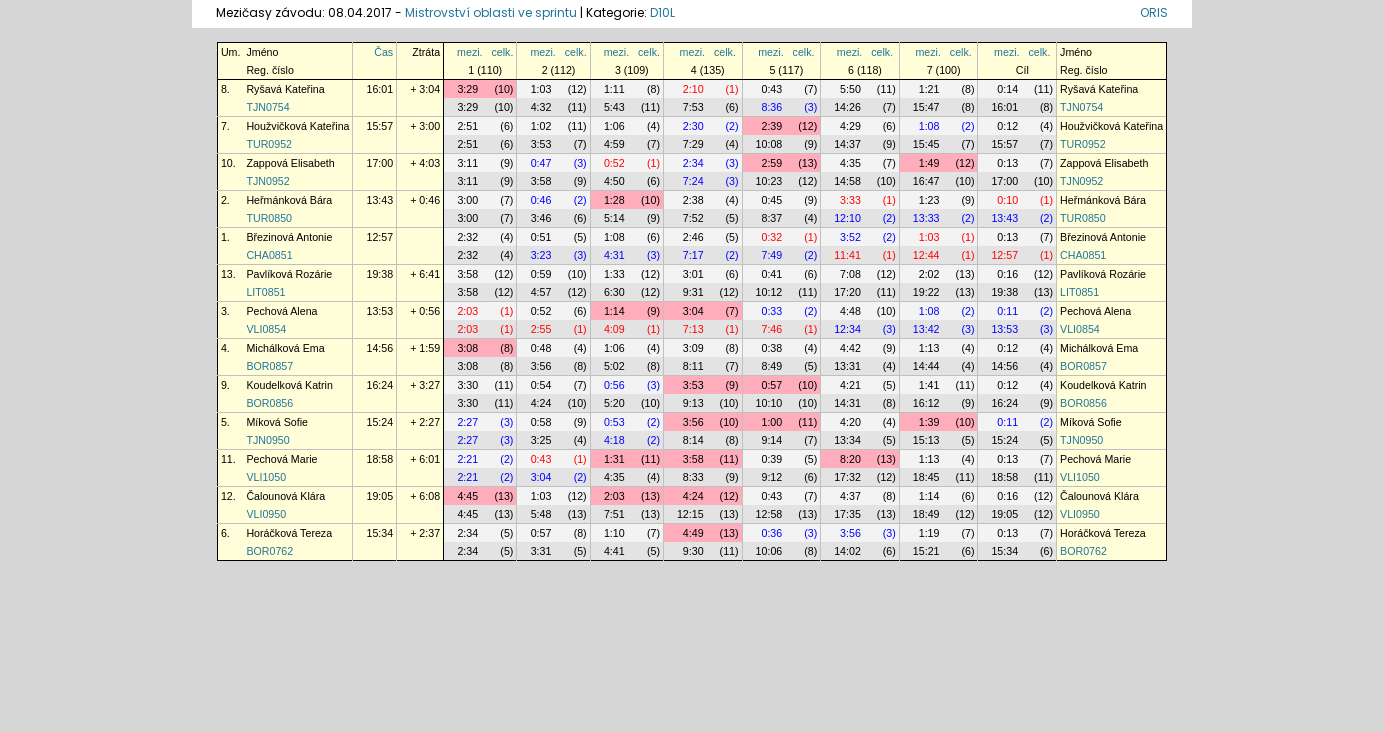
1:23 (929, 200)
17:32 (847, 477)
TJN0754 (267, 107)
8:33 (693, 477)
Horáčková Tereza (289, 533)
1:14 (614, 311)
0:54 (541, 385)
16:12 (926, 403)
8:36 (771, 107)
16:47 (926, 181)
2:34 (693, 163)
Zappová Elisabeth (290, 163)
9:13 (693, 403)
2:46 (693, 237)
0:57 (771, 385)
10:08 (769, 144)
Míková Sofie (277, 422)
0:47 (541, 163)
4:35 (850, 163)
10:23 (769, 181)
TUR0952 (269, 144)
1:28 (614, 200)
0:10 (1007, 200)
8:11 (693, 366)
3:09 (693, 348)
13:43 (379, 200)
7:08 (850, 274)
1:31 (614, 459)
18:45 (926, 477)
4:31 (614, 255)
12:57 (379, 237)
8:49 (771, 366)
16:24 (379, 385)
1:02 (541, 126)
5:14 (614, 218)
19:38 (379, 274)
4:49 (693, 533)
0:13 (1007, 163)
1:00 (771, 422)
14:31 (847, 403)
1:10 (614, 533)
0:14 (1007, 89)
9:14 (771, 440)
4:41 (614, 551)
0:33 (771, 311)
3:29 (467, 89)
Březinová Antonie (289, 237)
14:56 (379, 348)
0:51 (541, 237)
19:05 (379, 496)
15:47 (926, 107)
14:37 (847, 144)
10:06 (769, 551)
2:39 (771, 126)
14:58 (847, 181)
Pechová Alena (281, 311)
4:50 (614, 181)
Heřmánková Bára (289, 200)
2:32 (467, 237)
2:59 (771, 163)
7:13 (693, 329)
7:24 (693, 181)
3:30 (467, 385)
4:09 (614, 329)
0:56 (614, 385)
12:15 (690, 514)
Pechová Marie (281, 459)
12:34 (847, 329)
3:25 (541, 440)
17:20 (847, 292)
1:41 (929, 385)
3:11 (467, 163)
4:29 (850, 126)
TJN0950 (267, 440)
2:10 (693, 89)
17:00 (379, 163)
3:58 (541, 181)
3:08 (467, 348)
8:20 (850, 459)
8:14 (693, 440)
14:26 (847, 107)
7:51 (614, 514)
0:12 (1007, 126)
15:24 (379, 422)
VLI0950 (266, 514)
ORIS (1154, 12)
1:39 (929, 422)
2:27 (467, 422)
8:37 (771, 218)
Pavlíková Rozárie (289, 274)
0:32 (771, 237)
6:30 (614, 292)
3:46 (541, 218)
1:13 (929, 348)
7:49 (771, 255)
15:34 (379, 533)
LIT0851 (265, 292)
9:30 (693, 551)
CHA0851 (269, 255)
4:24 (541, 403)
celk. (502, 52)
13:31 (847, 366)
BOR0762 (269, 551)
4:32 (541, 107)
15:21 (926, 551)
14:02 (847, 551)
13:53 (379, 311)
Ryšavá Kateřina (285, 89)
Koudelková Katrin (289, 385)
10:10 (769, 403)
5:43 (614, 107)
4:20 (850, 422)
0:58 (541, 422)
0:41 (771, 274)
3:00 (467, 200)
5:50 (850, 89)
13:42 (926, 329)
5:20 (614, 403)
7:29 (693, 144)
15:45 (926, 144)
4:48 (850, 311)
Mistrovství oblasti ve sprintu (491, 12)
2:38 (693, 200)
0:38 (771, 348)
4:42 (850, 348)
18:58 (379, 459)
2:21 (467, 459)
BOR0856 (269, 403)
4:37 (850, 496)
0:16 (1007, 274)
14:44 (926, 366)
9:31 (693, 292)
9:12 (771, 477)
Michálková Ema (285, 348)
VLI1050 (266, 477)
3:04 (693, 311)
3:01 (693, 274)
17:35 (847, 514)
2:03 (467, 311)
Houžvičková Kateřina (297, 126)
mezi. (469, 52)
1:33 (614, 274)
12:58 (769, 514)
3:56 (541, 366)
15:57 (379, 126)
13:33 (926, 218)
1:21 (929, 89)
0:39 (771, 459)
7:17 (693, 255)
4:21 (850, 385)
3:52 (850, 237)
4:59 (614, 144)
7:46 (771, 329)
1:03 (541, 89)
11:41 (847, 255)
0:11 (1007, 311)
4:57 (541, 292)
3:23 (541, 255)
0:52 (614, 163)
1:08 (929, 126)
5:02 (614, 366)
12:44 (926, 255)
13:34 (847, 440)
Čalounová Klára (285, 496)
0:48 (541, 348)
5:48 (541, 514)
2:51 (467, 126)
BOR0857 (269, 366)
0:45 (771, 200)
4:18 (614, 440)
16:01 (379, 89)
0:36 (771, 533)
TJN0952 (267, 181)
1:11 (614, 89)
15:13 (926, 440)
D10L (662, 12)
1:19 (929, 533)
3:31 (541, 551)
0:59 (541, 274)
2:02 (929, 274)
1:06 (614, 126)
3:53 (541, 144)
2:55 (541, 329)
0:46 (541, 200)
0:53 (614, 422)
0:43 (771, 89)
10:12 (769, 292)
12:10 (847, 218)
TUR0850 (269, 218)
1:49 (929, 163)
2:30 (693, 126)
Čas (383, 52)
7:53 (693, 107)
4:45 (467, 496)
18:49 (926, 514)
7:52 (693, 218)
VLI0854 (266, 329)
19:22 (926, 292)
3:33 (850, 200)
